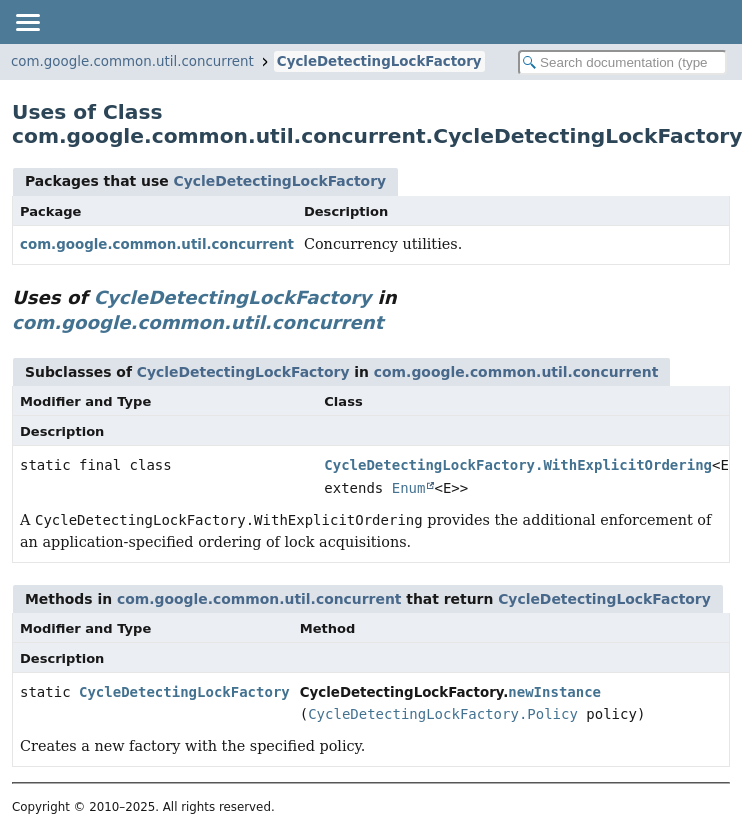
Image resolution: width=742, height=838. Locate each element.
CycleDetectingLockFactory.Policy (443, 714)
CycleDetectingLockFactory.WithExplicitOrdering (518, 465)
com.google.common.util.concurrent (132, 61)
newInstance (554, 692)
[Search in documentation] (622, 62)
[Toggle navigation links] (27, 22)
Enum (409, 488)
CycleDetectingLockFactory (379, 61)
